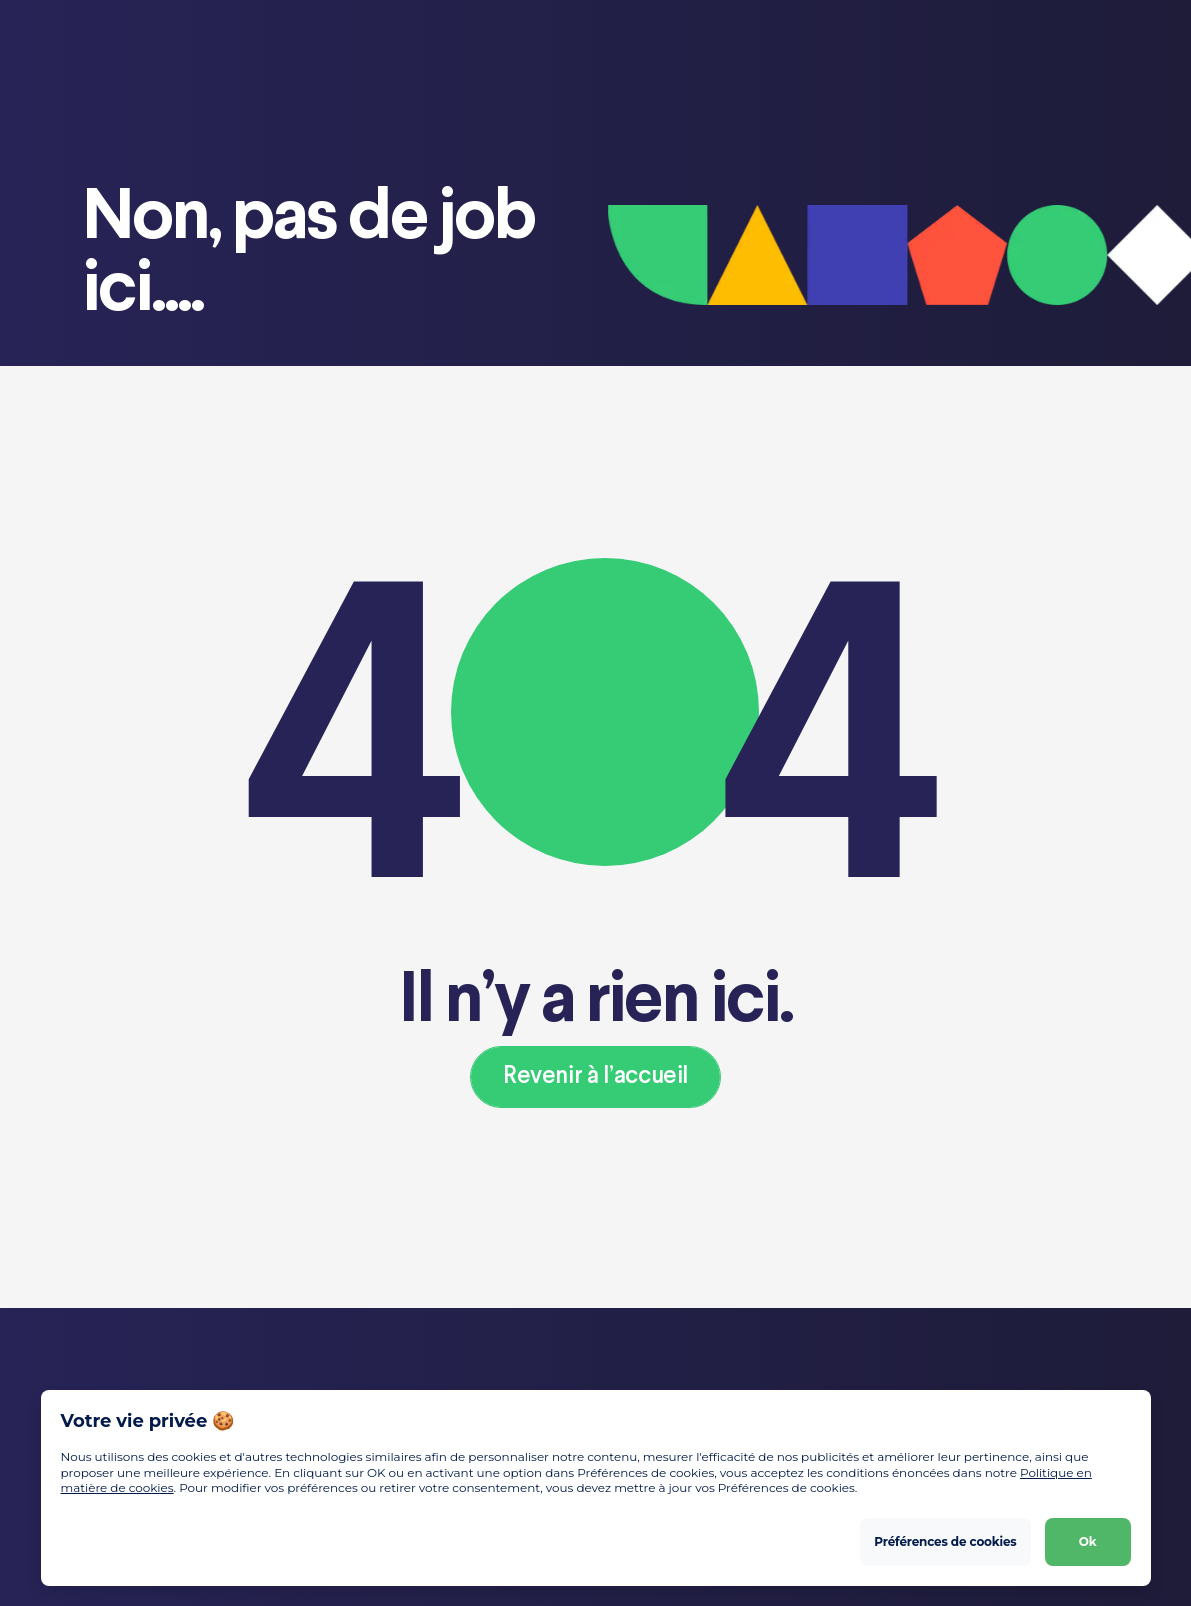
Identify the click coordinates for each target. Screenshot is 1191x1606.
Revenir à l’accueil (595, 1076)
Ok (1088, 1541)
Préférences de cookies (945, 1541)
